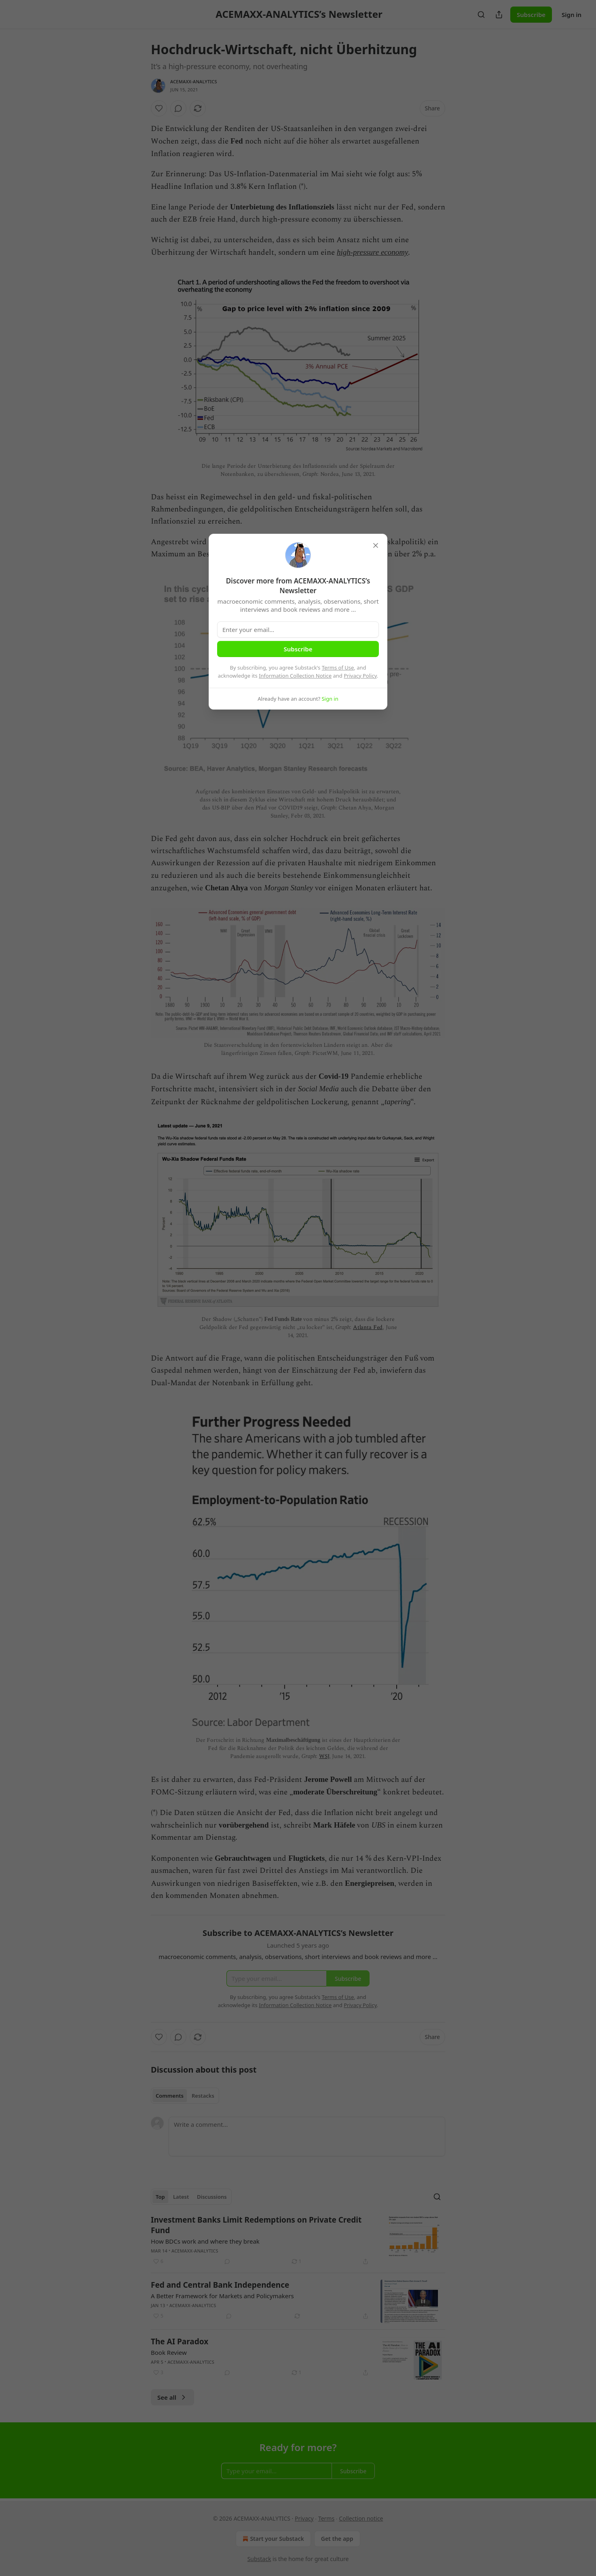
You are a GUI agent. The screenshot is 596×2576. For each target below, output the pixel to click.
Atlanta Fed (368, 1327)
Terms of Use (338, 667)
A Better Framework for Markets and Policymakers (222, 2296)
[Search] (481, 14)
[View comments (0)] (178, 108)
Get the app (337, 2538)
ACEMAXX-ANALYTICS (193, 81)
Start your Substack (272, 2538)
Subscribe (531, 15)
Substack (259, 2559)
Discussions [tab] (212, 2196)
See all (172, 2397)
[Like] (159, 108)
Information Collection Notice (295, 675)
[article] (298, 2240)
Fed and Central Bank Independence (220, 2285)
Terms (326, 2518)
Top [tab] (160, 2196)
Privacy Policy (360, 675)
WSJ (324, 1756)
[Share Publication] (499, 14)
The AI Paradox (179, 2341)
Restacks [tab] (203, 2095)
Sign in (571, 15)
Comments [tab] (170, 2095)
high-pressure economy (372, 252)
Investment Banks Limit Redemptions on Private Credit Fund (256, 2225)
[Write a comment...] (307, 2136)
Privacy (304, 2518)
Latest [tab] (181, 2196)
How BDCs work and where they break (205, 2241)
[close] (375, 545)
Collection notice (361, 2518)
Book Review (169, 2352)
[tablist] (185, 2096)
